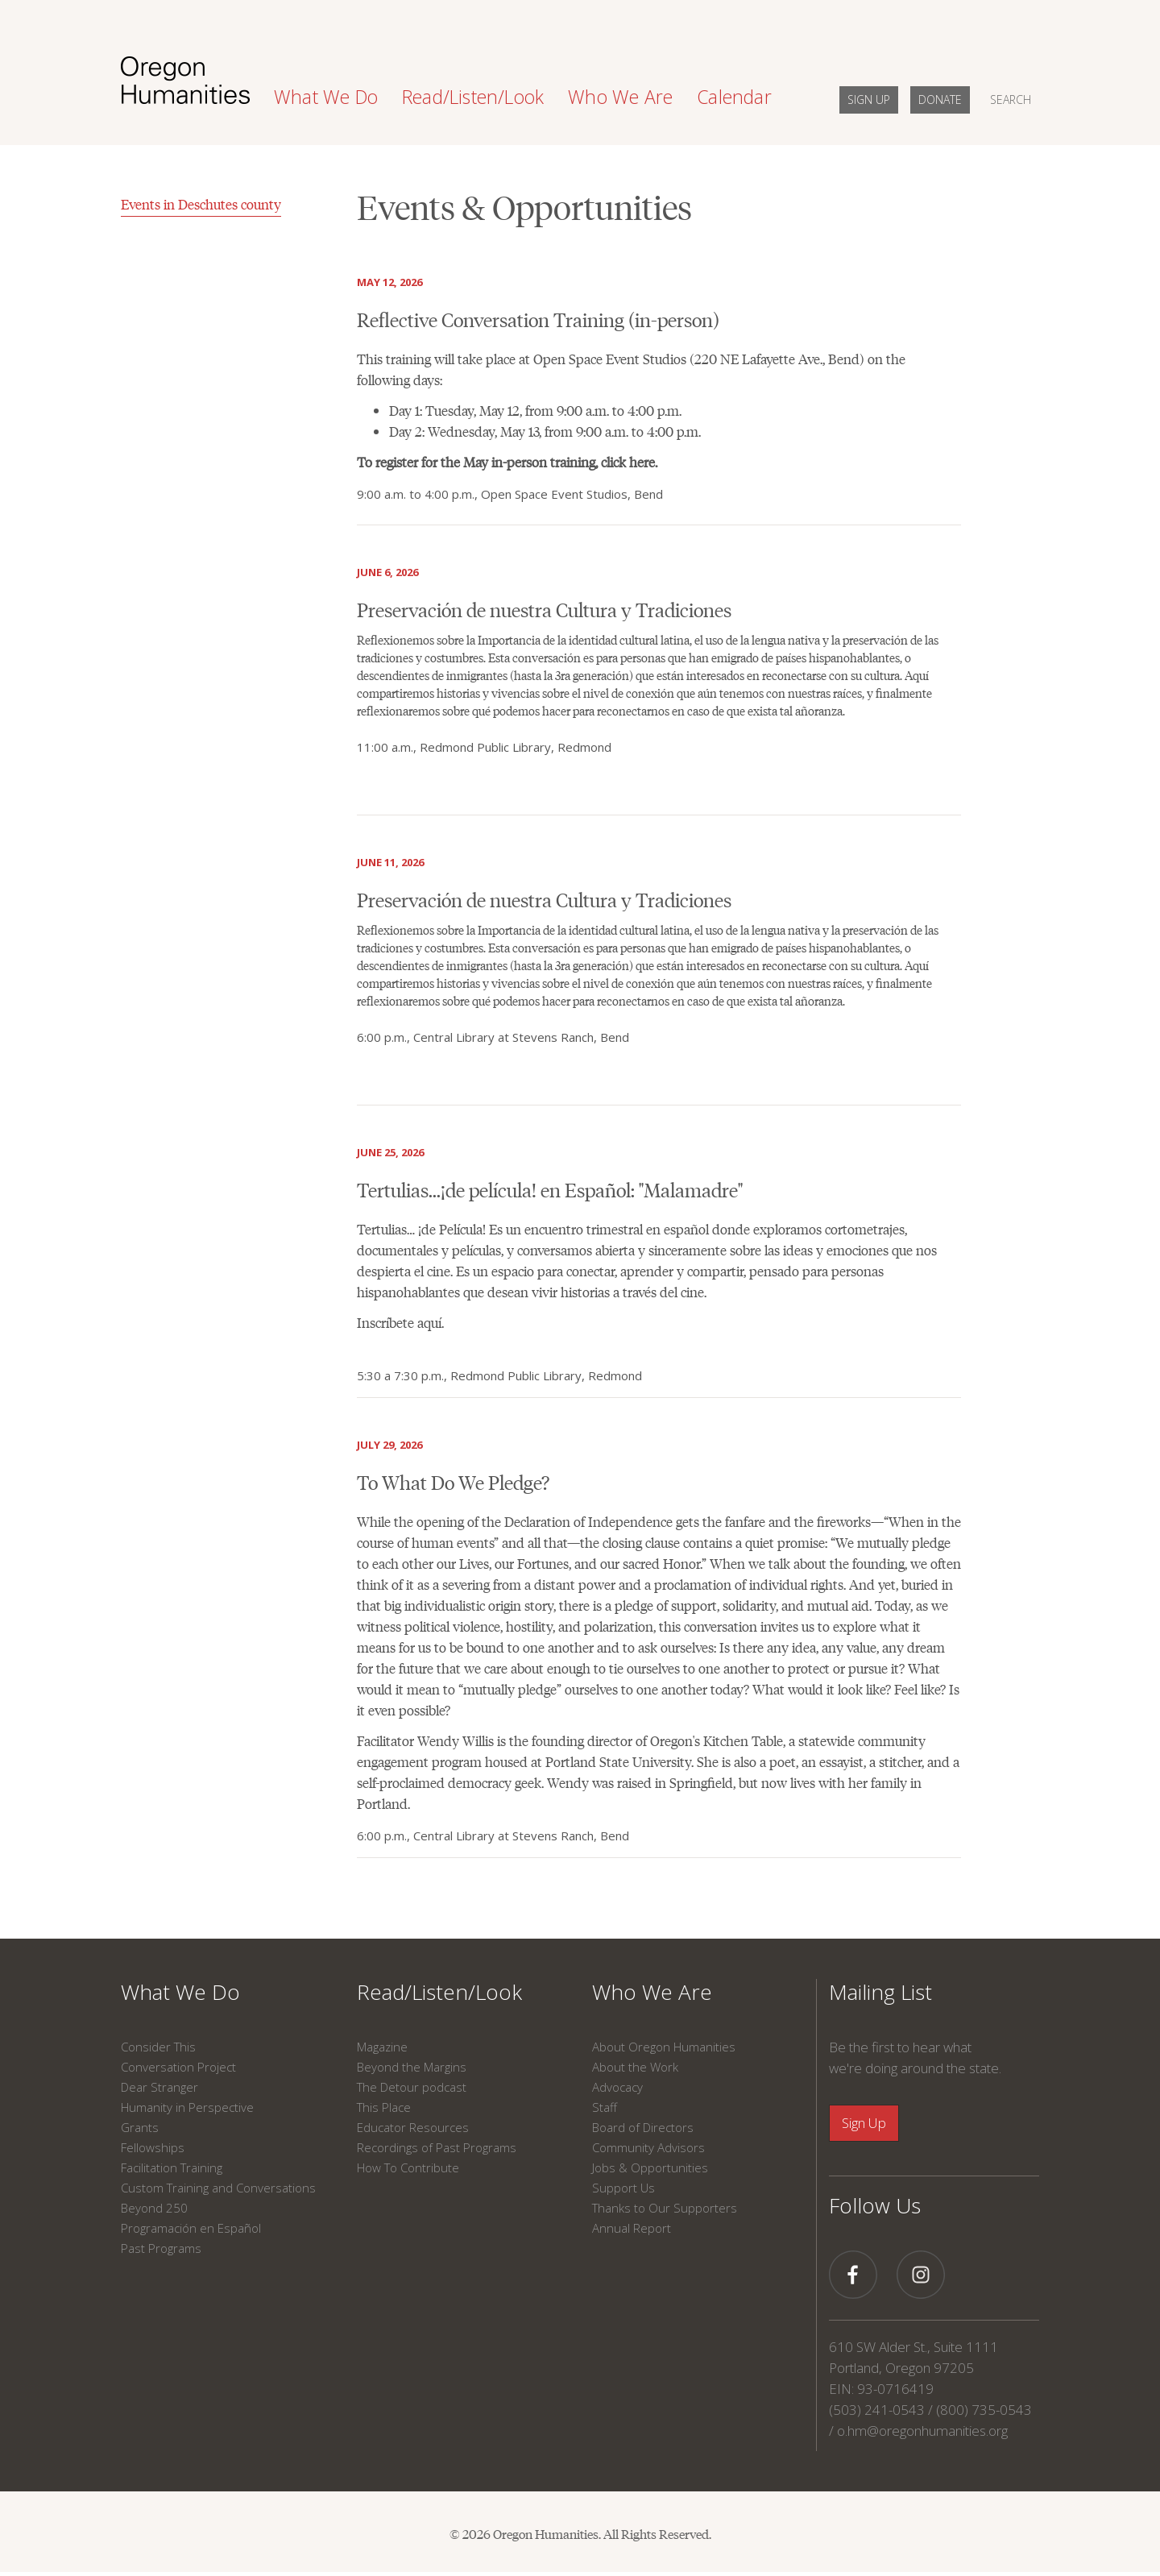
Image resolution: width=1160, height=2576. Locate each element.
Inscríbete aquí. (400, 1322)
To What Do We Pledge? (453, 1481)
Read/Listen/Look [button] (473, 97)
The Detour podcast (411, 2087)
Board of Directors (643, 2127)
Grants (140, 2127)
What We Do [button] (326, 97)
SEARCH (1010, 99)
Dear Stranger (159, 2087)
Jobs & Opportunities (650, 2167)
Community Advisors (648, 2147)
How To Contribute (408, 2167)
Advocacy (617, 2087)
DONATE (940, 99)
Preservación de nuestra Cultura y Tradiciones (544, 608)
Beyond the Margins (411, 2067)
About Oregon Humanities (663, 2047)
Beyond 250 (154, 2208)
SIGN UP (868, 99)
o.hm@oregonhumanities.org (922, 2430)
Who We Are (652, 1991)
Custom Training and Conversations (218, 2188)
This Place (384, 2107)
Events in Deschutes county (201, 204)
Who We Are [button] (620, 97)
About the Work (635, 2067)
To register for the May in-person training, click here (506, 461)
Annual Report (631, 2228)
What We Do (180, 1991)
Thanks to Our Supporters (664, 2208)
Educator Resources (413, 2127)
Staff (604, 2107)
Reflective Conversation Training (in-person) (538, 318)
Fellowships (152, 2147)
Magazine (382, 2047)
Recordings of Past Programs (436, 2147)
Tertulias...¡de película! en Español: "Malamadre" (550, 1188)
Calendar (734, 97)
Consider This (158, 2047)
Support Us (623, 2188)
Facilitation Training (171, 2167)
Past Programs (161, 2248)
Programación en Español (191, 2228)
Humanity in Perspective (187, 2107)
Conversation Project (178, 2067)
